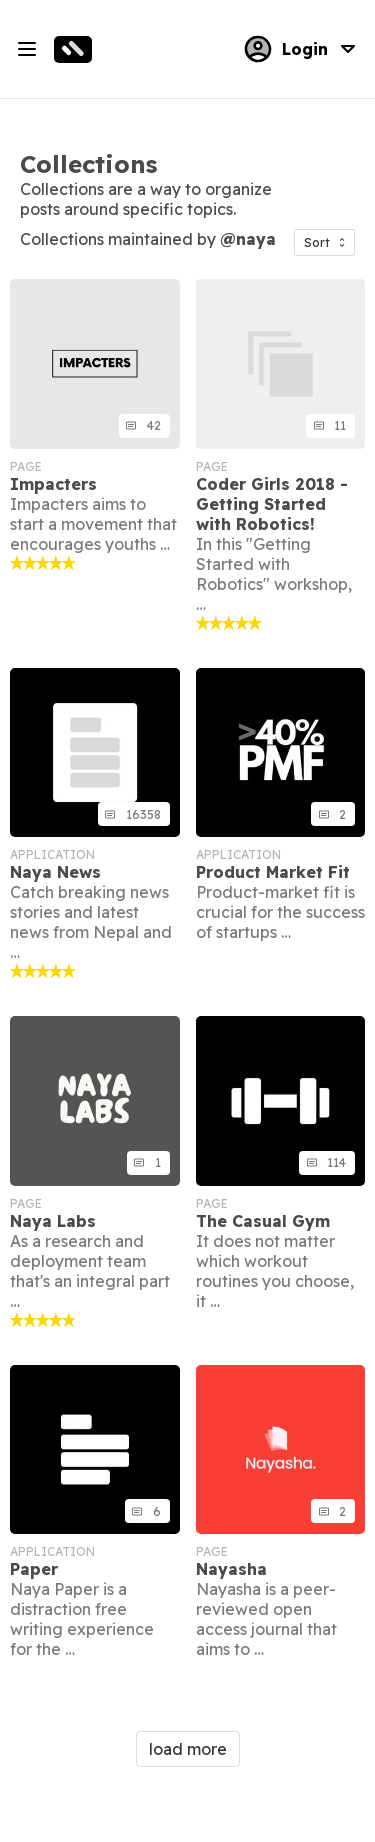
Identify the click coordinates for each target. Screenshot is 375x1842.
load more (188, 1749)
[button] (324, 242)
